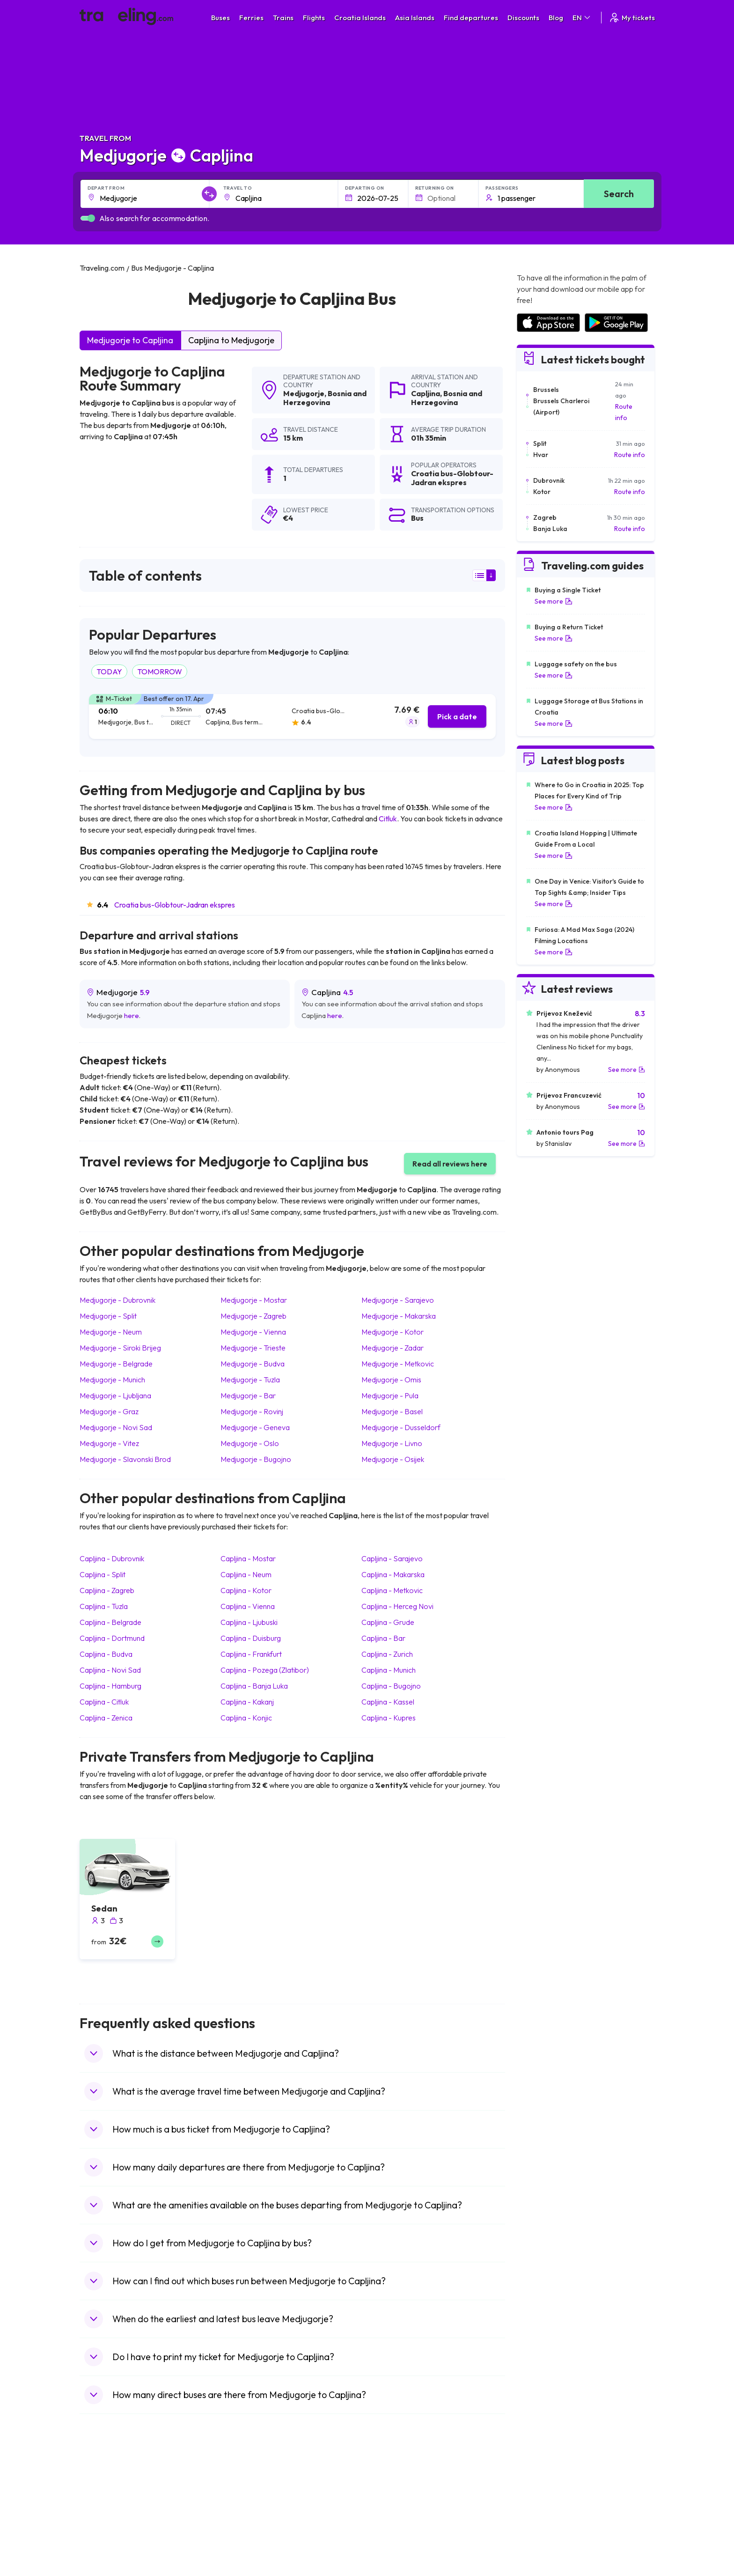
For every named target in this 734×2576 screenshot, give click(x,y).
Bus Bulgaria (246, 2502)
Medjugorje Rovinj (251, 1411)
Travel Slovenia (107, 2571)
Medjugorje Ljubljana (115, 1395)
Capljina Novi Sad (110, 1670)
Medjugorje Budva (252, 1363)
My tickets (632, 17)
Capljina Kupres (388, 1717)
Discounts (523, 17)
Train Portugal (393, 2492)
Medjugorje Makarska (398, 1316)
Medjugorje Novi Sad (116, 1427)
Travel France (104, 2551)
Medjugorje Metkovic (397, 1363)
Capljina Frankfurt (251, 1654)
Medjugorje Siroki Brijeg (120, 1347)
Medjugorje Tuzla (250, 1379)
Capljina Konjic (246, 1717)
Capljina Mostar (248, 1558)
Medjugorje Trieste (253, 1347)
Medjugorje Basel (392, 1411)
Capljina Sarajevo (392, 1558)
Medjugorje (303, 393)
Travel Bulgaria (106, 2512)
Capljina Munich (388, 1670)
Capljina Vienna (247, 1606)
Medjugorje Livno (391, 1443)
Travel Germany (108, 2532)
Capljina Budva (106, 1654)
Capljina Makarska (393, 1574)
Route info (623, 412)
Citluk (388, 818)
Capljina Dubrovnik (112, 1558)
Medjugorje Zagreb (253, 1316)
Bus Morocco (247, 2492)
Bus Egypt (242, 2551)
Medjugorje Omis (391, 1379)
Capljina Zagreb (107, 1590)
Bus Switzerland (251, 2571)
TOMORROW (159, 671)
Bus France (244, 2542)
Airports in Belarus (543, 2522)
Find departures (471, 17)
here (131, 1015)
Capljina (425, 393)
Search (619, 193)
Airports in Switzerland (549, 2532)
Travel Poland (104, 2561)
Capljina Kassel (387, 1701)
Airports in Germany (545, 2551)
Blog (556, 17)
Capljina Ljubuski (249, 1622)
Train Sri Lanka (394, 2502)
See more (554, 601)
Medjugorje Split (108, 1316)
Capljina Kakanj (247, 1701)
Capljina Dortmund (112, 1638)
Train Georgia (392, 2522)
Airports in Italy (537, 2542)
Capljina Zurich (387, 1654)
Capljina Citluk (104, 1701)
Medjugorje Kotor (392, 1331)
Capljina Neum (246, 1574)
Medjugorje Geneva (255, 1427)
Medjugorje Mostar (253, 1300)
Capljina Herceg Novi (397, 1606)
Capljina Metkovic (392, 1590)
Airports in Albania (542, 2561)
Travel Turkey (104, 2542)
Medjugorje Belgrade (116, 1363)
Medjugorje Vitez (109, 1443)
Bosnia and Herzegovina (325, 398)
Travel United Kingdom (117, 2492)
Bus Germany (248, 2512)
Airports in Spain (540, 2492)
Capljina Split (102, 1574)
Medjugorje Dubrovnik (117, 1300)
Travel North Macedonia (120, 2502)
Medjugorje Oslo (249, 1443)
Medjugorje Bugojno (255, 1459)
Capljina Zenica (106, 1717)
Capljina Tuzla (104, 1606)
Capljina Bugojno (391, 1685)
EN (582, 17)
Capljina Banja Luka (254, 1685)
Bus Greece (245, 2532)
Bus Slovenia (246, 2522)
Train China (389, 2512)
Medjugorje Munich (112, 1379)
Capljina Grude (387, 1622)
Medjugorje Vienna (253, 1331)
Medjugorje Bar (248, 1395)
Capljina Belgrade (110, 1622)
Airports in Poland (542, 2571)
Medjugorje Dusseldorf (400, 1427)
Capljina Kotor (246, 1590)
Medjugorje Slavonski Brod (125, 1459)
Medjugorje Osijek (392, 1459)
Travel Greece (105, 2522)
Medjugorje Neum (111, 1331)
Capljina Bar (383, 1638)
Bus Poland (244, 2561)
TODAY (109, 671)
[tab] (292, 716)
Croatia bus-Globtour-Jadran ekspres (174, 904)
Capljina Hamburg (110, 1685)
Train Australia (393, 2532)
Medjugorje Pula (389, 1395)
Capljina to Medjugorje (231, 340)
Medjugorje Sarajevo (397, 1300)
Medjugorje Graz (109, 1411)
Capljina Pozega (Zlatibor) (264, 1670)
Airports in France (542, 2502)
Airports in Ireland (542, 2512)
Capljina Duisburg (250, 1638)
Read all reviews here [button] (449, 1163)
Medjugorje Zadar (392, 1347)
